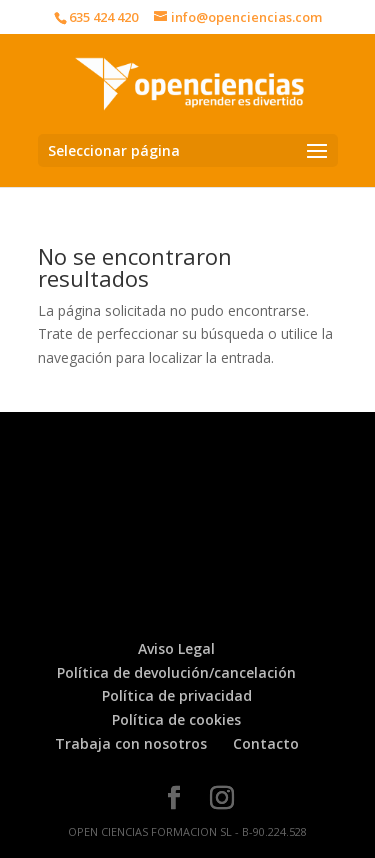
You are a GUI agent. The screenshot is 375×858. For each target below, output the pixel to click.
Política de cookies (176, 719)
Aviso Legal (176, 648)
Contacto (266, 743)
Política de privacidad (177, 695)
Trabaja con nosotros (131, 743)
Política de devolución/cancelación (176, 672)
